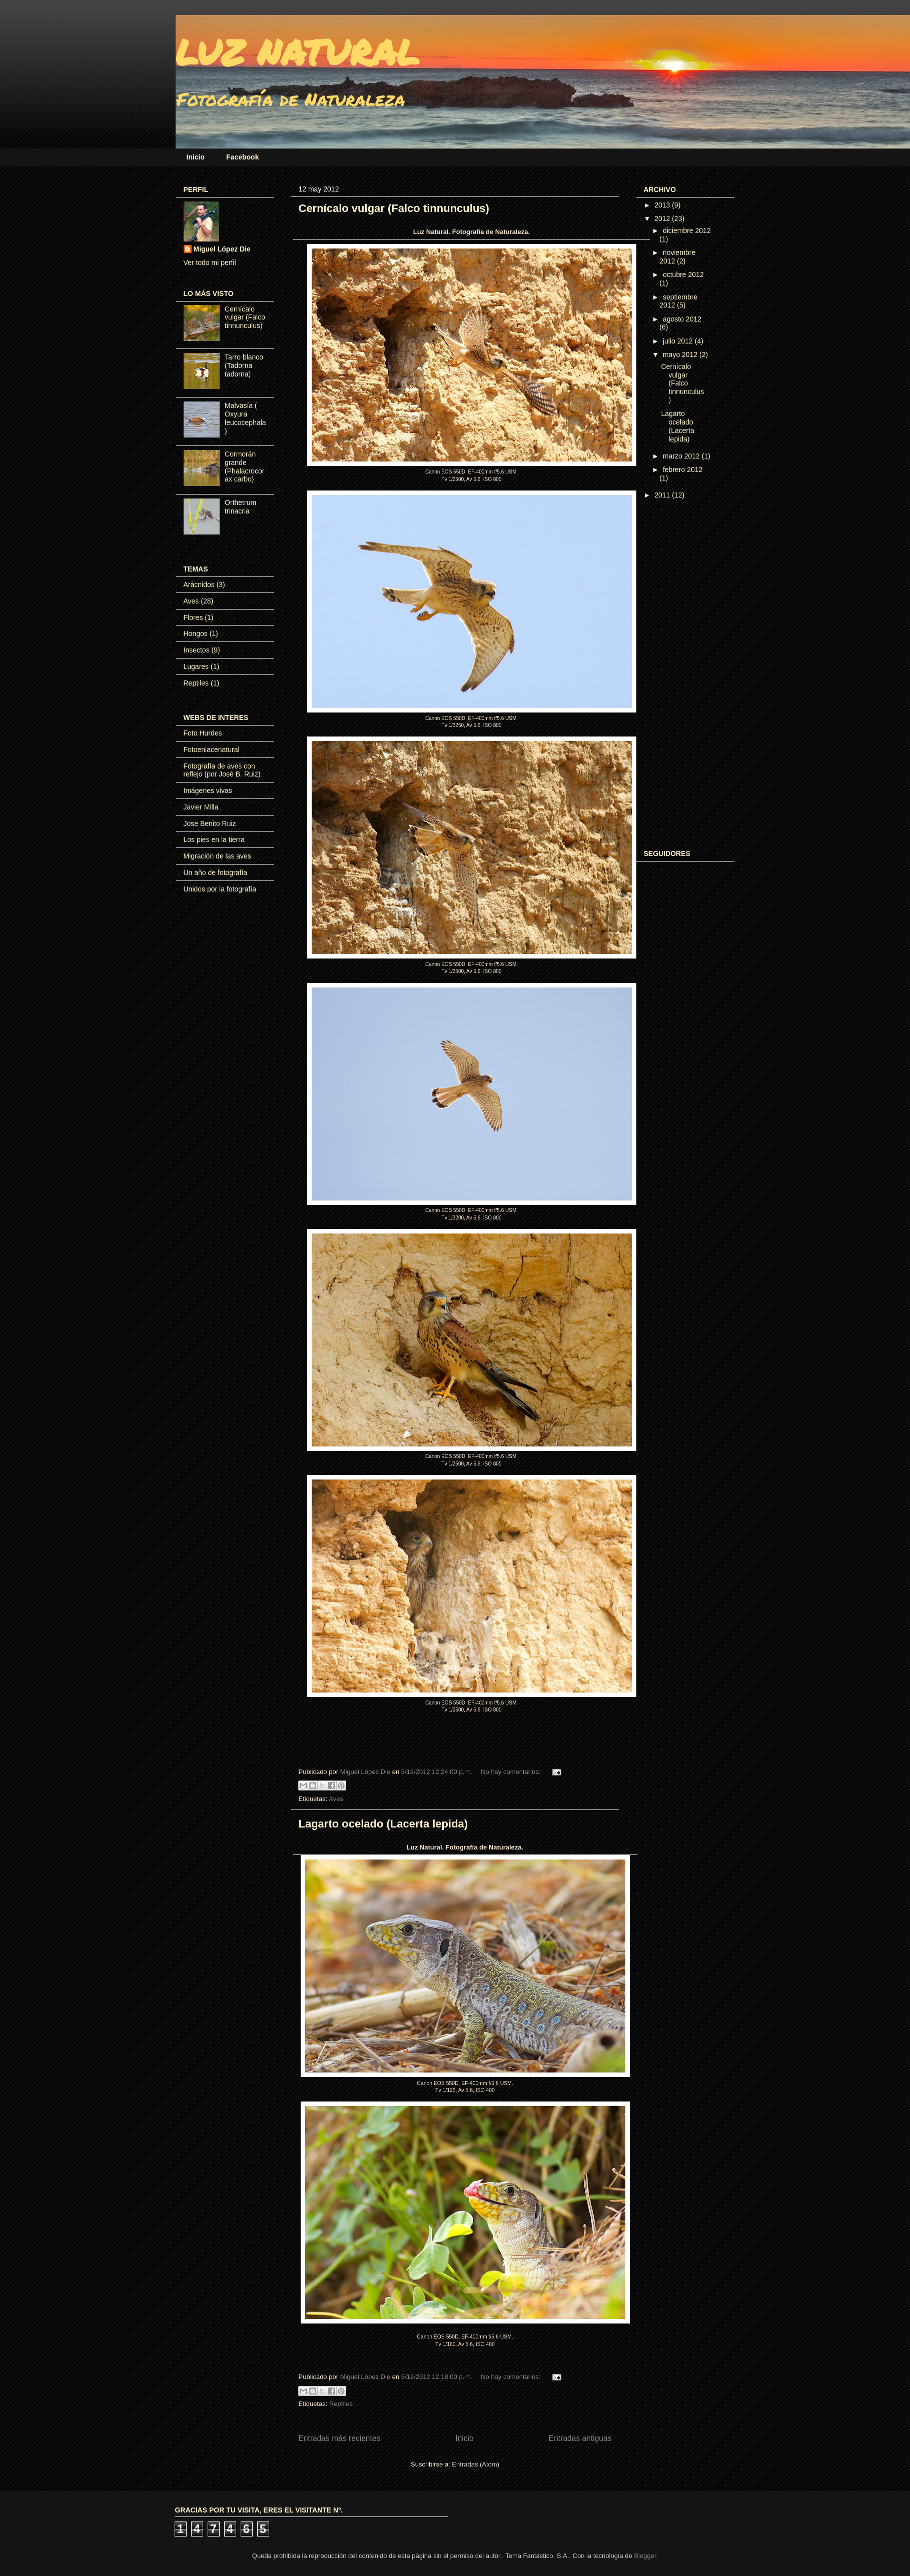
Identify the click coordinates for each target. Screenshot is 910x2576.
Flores (193, 618)
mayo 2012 (681, 354)
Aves (336, 1798)
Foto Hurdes (203, 733)
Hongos (196, 634)
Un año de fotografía (216, 872)
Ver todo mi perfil (210, 262)
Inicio (196, 157)
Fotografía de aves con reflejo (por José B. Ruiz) (222, 770)
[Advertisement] (684, 675)
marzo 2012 (682, 456)
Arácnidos (199, 584)
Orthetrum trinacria (240, 506)
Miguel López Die (222, 249)
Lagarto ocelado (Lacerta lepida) (383, 1824)
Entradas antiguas (580, 2438)
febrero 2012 (682, 470)
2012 (663, 218)
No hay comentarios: (511, 1772)
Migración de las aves (217, 856)
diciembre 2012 (687, 230)
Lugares (196, 666)
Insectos (197, 650)
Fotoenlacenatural (212, 750)
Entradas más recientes (340, 2438)
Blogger (645, 2556)
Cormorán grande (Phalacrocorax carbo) (244, 466)
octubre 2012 (683, 274)
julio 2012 (679, 341)
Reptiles (341, 2404)
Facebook (242, 157)
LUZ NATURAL (297, 51)
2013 (663, 205)
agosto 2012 (682, 319)
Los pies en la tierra (214, 840)
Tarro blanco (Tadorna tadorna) (244, 365)
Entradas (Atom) (475, 2464)
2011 (663, 495)
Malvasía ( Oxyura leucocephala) (245, 418)
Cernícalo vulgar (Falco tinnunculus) (394, 208)
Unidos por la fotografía (220, 889)
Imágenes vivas (208, 790)
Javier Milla (201, 807)
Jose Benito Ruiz (210, 824)
